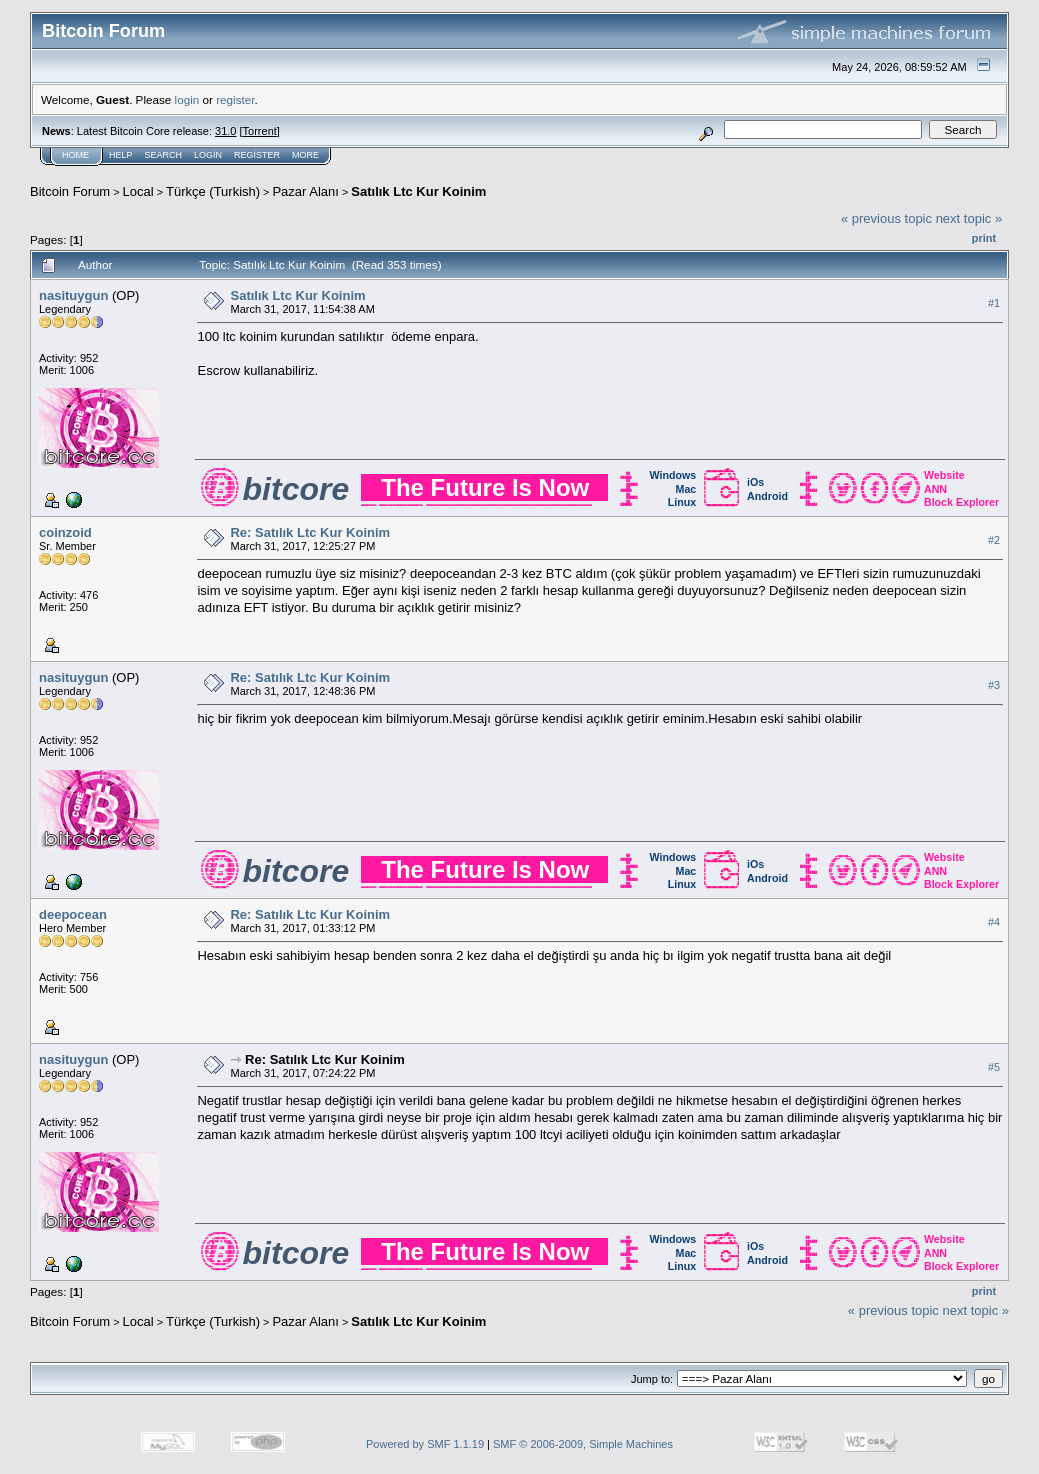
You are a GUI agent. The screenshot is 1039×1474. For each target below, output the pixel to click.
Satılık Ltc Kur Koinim (418, 191)
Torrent (260, 131)
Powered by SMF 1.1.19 (425, 1444)
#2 (994, 540)
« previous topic (886, 218)
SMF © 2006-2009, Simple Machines (583, 1444)
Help (121, 155)
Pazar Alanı (305, 191)
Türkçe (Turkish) (213, 191)
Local (138, 191)
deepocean (73, 914)
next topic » (969, 218)
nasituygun (73, 295)
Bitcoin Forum (70, 191)
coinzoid (65, 532)
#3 (994, 685)
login (187, 99)
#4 (994, 922)
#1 (994, 303)
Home (75, 155)
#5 (994, 1067)
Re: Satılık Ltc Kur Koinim (310, 532)
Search (164, 155)
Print (984, 238)
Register (257, 155)
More (305, 155)
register (235, 99)
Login (208, 155)
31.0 (225, 131)
